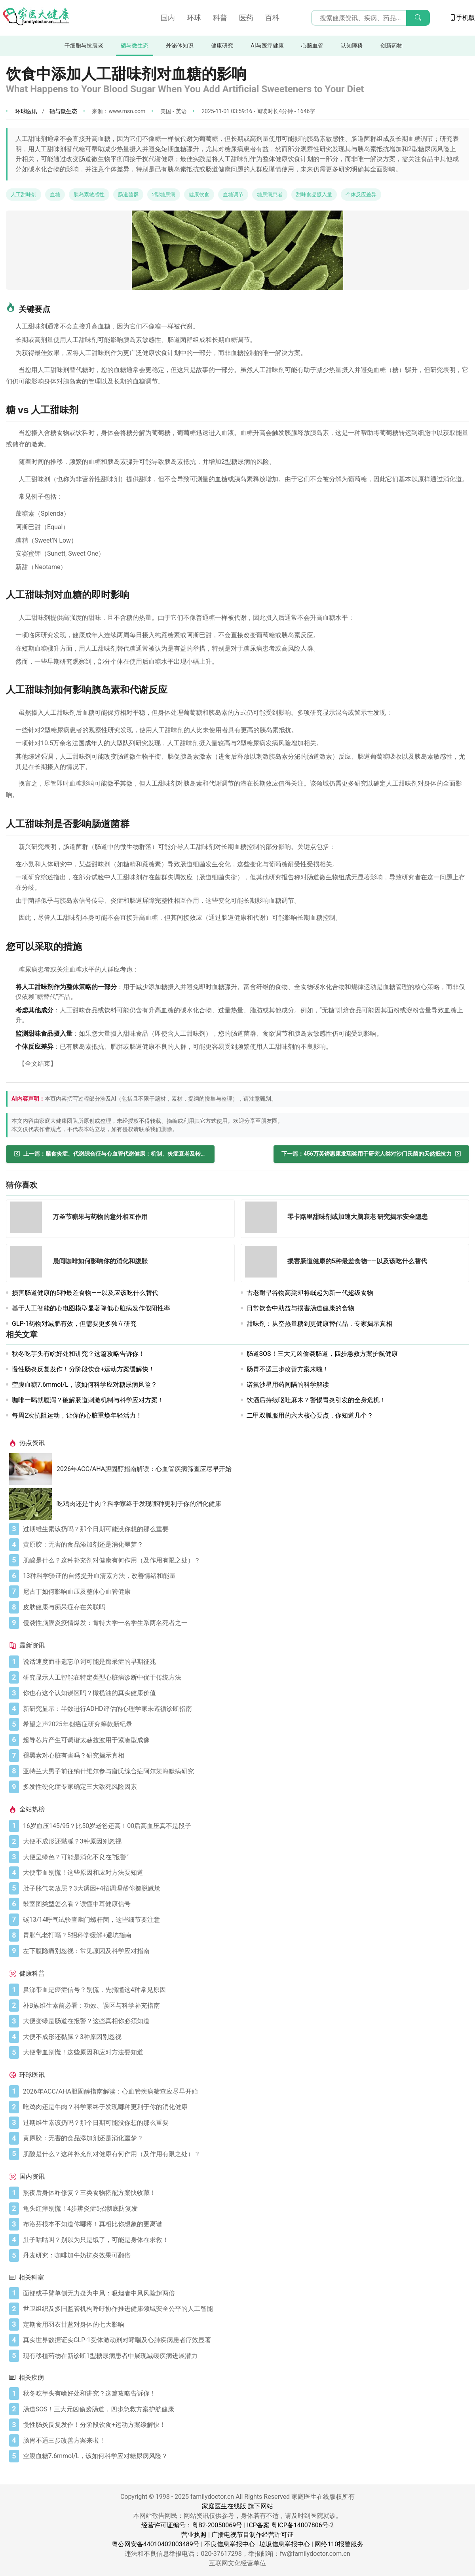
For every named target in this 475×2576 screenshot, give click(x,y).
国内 (168, 17)
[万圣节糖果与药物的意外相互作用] (28, 1219)
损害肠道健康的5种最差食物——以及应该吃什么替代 (85, 1293)
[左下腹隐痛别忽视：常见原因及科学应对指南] (244, 1951)
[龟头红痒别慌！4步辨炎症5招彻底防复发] (244, 2208)
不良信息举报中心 (229, 2544)
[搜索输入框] (370, 18)
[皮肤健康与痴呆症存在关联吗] (244, 1607)
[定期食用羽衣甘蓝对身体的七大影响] (244, 2324)
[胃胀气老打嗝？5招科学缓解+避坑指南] (244, 1935)
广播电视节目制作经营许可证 (252, 2534)
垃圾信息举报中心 (284, 2544)
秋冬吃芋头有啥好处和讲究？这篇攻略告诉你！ (78, 1353)
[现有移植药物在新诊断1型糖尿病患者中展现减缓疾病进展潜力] (244, 2356)
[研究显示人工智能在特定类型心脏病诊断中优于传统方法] (244, 1677)
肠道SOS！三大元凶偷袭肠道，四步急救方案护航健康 (322, 1353)
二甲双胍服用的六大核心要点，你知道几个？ (310, 1415)
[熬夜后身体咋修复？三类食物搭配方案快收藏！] (244, 2193)
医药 (246, 17)
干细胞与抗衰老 (84, 45)
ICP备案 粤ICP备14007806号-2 (290, 2525)
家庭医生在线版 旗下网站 (237, 2506)
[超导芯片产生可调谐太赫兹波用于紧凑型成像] (244, 1740)
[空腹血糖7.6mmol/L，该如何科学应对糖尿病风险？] (244, 2456)
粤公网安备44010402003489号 (156, 2544)
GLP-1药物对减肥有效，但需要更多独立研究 (74, 1323)
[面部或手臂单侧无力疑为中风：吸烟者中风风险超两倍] (244, 2293)
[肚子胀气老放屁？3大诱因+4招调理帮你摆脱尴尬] (244, 1888)
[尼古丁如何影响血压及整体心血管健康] (244, 1591)
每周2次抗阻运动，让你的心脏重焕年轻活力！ (77, 1415)
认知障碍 (352, 45)
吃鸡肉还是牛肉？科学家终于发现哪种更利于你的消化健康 (139, 1503)
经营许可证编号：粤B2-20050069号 (191, 2525)
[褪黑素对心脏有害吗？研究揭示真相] (244, 1755)
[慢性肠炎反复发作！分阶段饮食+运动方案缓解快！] (244, 2425)
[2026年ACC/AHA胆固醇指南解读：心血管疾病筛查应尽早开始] (33, 1469)
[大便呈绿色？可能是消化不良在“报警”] (244, 1857)
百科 (272, 17)
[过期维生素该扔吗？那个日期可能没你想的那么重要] (244, 1529)
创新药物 (391, 45)
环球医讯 (26, 111)
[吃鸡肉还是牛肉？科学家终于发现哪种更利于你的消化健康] (33, 1504)
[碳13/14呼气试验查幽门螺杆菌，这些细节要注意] (244, 1920)
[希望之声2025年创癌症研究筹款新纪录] (244, 1724)
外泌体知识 (180, 45)
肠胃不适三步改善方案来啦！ (288, 1369)
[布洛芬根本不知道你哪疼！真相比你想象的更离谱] (244, 2224)
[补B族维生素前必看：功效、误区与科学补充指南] (244, 2005)
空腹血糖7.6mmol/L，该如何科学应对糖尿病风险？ (84, 1384)
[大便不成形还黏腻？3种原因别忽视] (244, 1841)
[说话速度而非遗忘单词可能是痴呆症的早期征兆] (244, 1662)
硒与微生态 (134, 45)
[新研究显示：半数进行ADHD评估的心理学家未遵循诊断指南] (244, 1709)
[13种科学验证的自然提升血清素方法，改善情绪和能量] (244, 1576)
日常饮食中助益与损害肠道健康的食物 (300, 1308)
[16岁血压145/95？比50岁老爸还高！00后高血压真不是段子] (244, 1826)
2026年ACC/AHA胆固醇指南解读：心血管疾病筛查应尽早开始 (144, 1469)
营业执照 (194, 2534)
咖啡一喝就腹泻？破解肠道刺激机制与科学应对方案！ (88, 1400)
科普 (220, 17)
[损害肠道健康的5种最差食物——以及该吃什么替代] (263, 1263)
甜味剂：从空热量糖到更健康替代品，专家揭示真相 (319, 1323)
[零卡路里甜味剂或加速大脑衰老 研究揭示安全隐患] (263, 1219)
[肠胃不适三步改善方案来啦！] (244, 2440)
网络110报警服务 (339, 2544)
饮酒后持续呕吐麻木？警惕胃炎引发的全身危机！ (316, 1400)
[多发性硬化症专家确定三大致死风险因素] (244, 1787)
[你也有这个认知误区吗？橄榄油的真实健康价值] (244, 1693)
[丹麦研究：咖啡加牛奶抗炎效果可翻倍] (244, 2255)
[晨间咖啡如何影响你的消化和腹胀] (28, 1263)
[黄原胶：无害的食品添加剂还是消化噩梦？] (244, 1544)
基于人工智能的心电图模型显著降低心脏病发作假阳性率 (91, 1308)
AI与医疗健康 (267, 45)
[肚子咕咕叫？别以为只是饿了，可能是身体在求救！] (244, 2240)
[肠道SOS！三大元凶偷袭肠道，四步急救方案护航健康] (244, 2409)
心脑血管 (312, 45)
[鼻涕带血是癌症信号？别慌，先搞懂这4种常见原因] (244, 1990)
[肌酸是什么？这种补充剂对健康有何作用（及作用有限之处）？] (244, 1560)
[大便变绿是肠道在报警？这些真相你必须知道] (244, 2021)
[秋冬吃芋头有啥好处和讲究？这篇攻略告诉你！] (244, 2393)
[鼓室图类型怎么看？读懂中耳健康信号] (244, 1904)
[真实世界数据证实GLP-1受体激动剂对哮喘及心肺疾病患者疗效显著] (244, 2340)
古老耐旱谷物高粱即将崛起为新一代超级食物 (310, 1293)
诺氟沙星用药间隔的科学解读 (288, 1384)
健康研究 (222, 45)
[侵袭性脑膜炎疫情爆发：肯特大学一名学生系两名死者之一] (244, 1623)
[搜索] (418, 18)
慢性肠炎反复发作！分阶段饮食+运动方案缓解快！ (83, 1369)
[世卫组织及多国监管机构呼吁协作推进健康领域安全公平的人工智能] (244, 2309)
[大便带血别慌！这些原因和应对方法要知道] (244, 1872)
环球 (194, 17)
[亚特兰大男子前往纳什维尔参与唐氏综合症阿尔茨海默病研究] (244, 1771)
